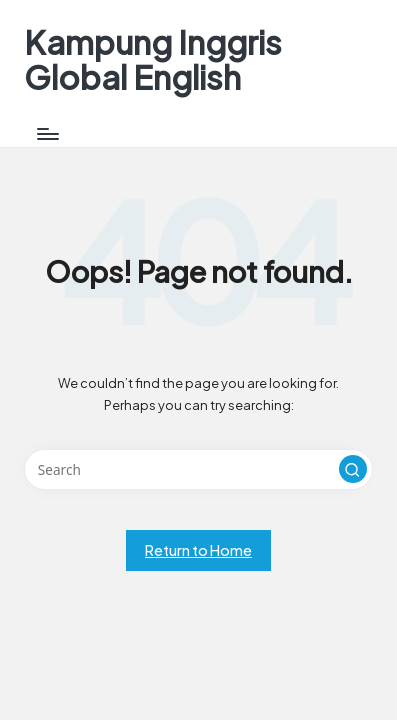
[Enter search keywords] (198, 470)
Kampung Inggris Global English (153, 60)
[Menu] (47, 133)
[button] (353, 469)
